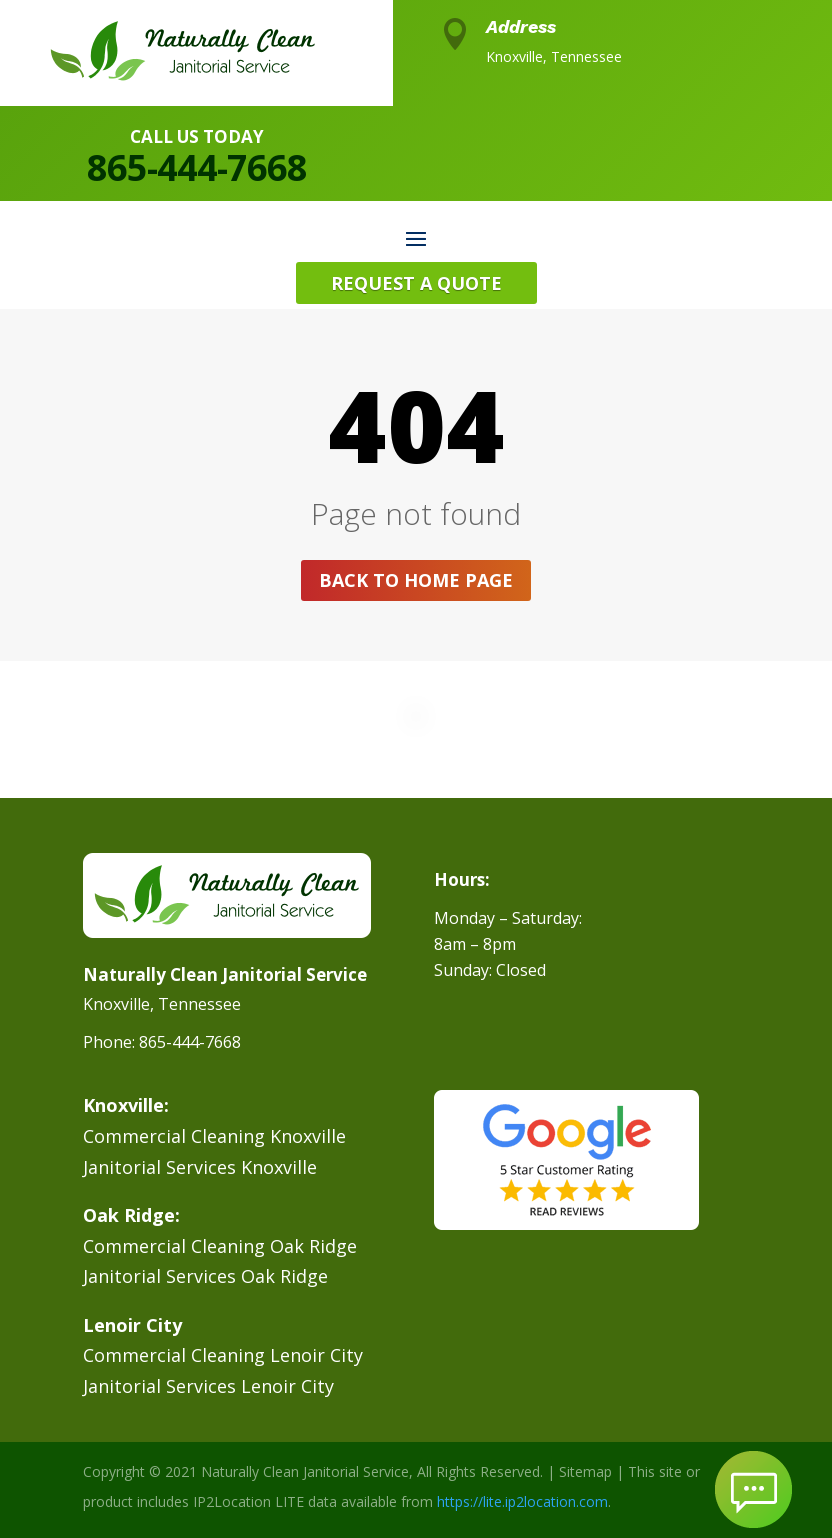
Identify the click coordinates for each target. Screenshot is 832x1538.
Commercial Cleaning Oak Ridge (220, 1246)
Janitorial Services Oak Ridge (205, 1276)
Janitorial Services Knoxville (200, 1167)
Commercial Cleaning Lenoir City (223, 1355)
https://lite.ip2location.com (522, 1501)
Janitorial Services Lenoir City (208, 1386)
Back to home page (416, 580)
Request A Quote (416, 283)
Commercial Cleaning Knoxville (214, 1136)
